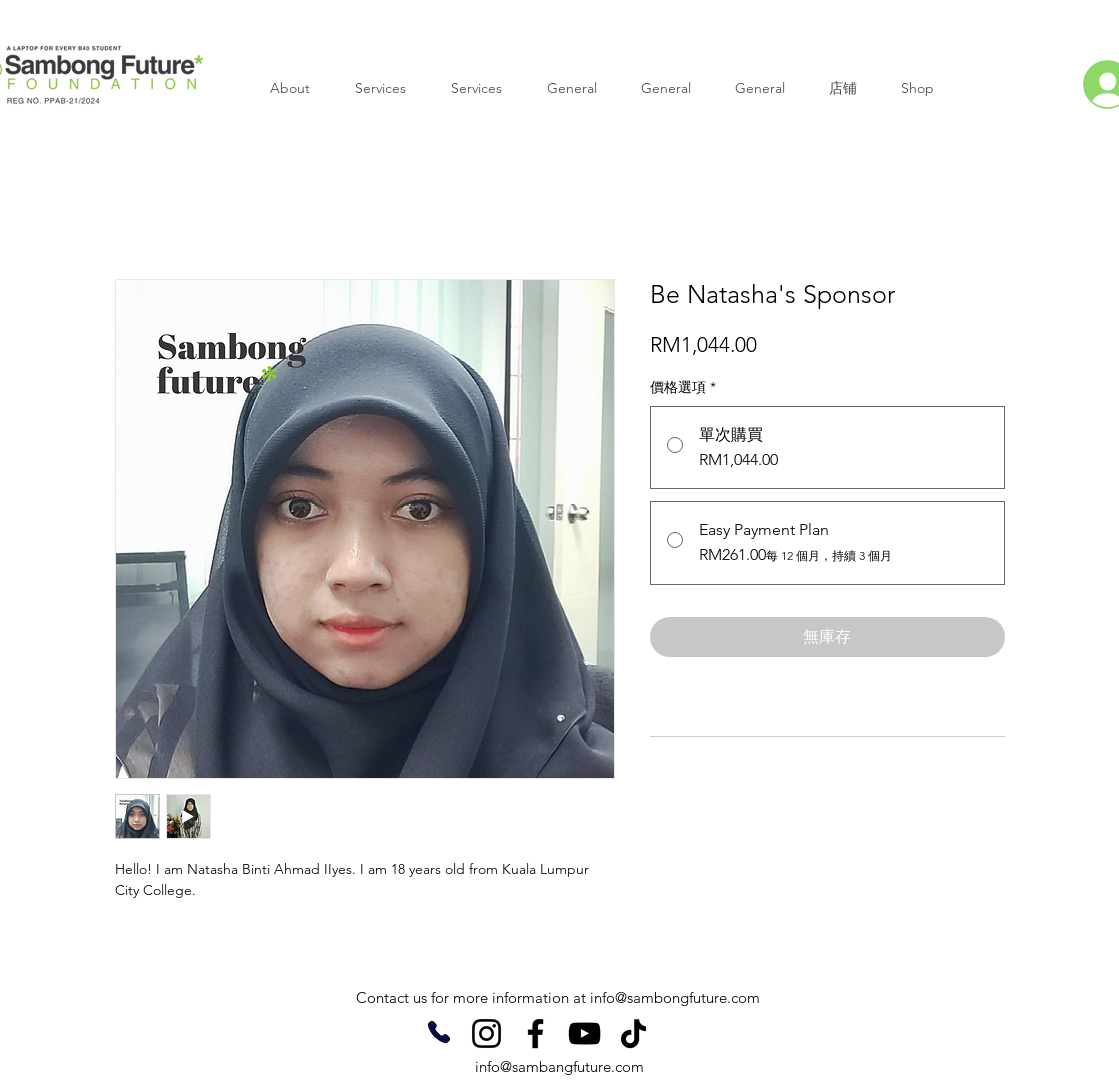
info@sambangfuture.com (559, 1066)
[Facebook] (535, 1033)
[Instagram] (486, 1033)
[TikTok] (633, 1033)
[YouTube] (584, 1033)
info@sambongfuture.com (675, 997)
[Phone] (439, 1032)
